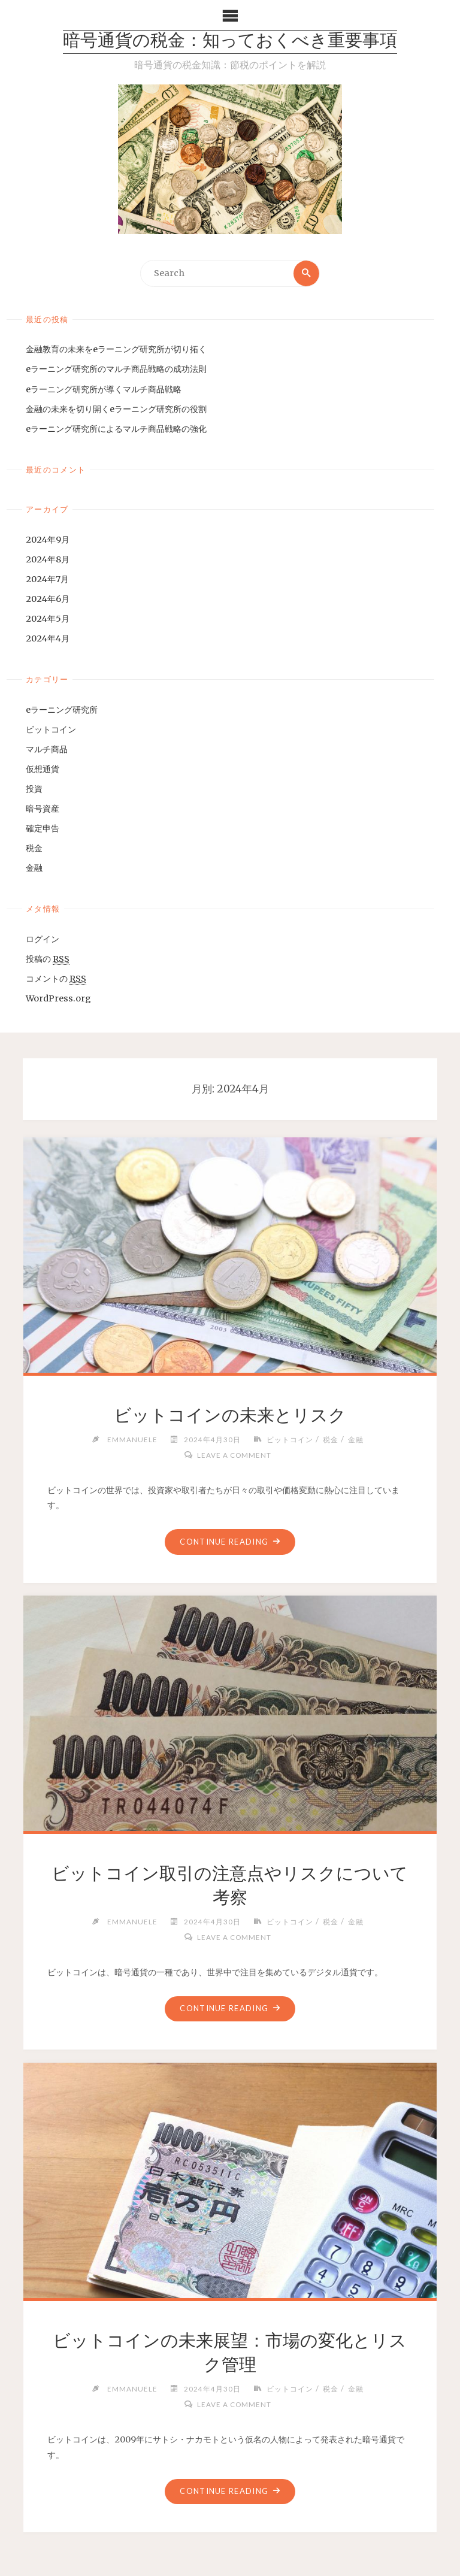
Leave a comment (234, 1455)
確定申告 (42, 828)
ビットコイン (51, 729)
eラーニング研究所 (62, 709)
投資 (34, 788)
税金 (34, 848)
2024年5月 (47, 618)
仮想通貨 (42, 769)
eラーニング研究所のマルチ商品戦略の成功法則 (116, 369)
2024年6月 (47, 599)
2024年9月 (47, 539)
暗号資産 (42, 808)
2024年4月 (47, 638)
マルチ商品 (47, 749)
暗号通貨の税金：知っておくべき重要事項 (230, 41)
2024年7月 (47, 579)
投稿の (47, 959)
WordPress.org (58, 998)
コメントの (56, 979)
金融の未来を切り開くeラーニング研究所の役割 (116, 409)
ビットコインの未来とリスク (230, 1415)
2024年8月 (47, 559)
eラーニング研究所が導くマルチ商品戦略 (103, 389)
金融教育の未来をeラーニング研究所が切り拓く (116, 349)
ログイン (42, 939)
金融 (34, 867)
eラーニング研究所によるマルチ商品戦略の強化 (116, 428)
